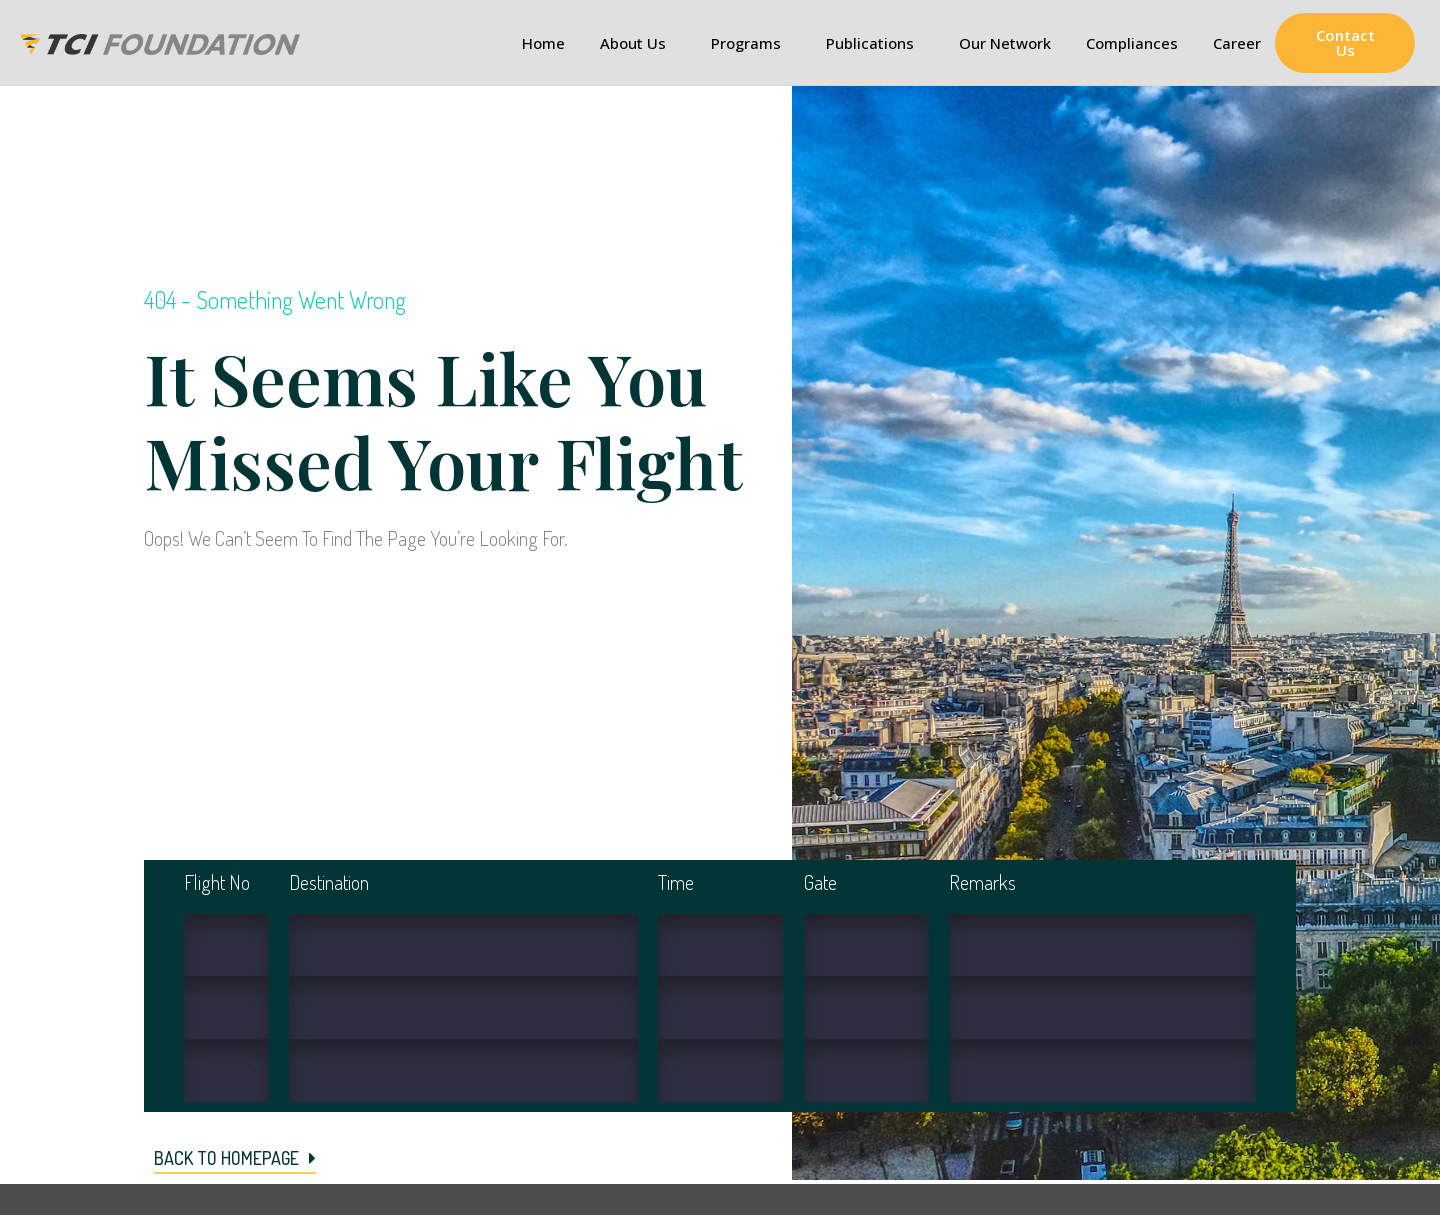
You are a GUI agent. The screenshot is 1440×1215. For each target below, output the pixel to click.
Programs (751, 43)
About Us (638, 43)
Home (543, 43)
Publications (875, 43)
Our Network (1005, 43)
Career (1237, 43)
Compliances (1132, 43)
